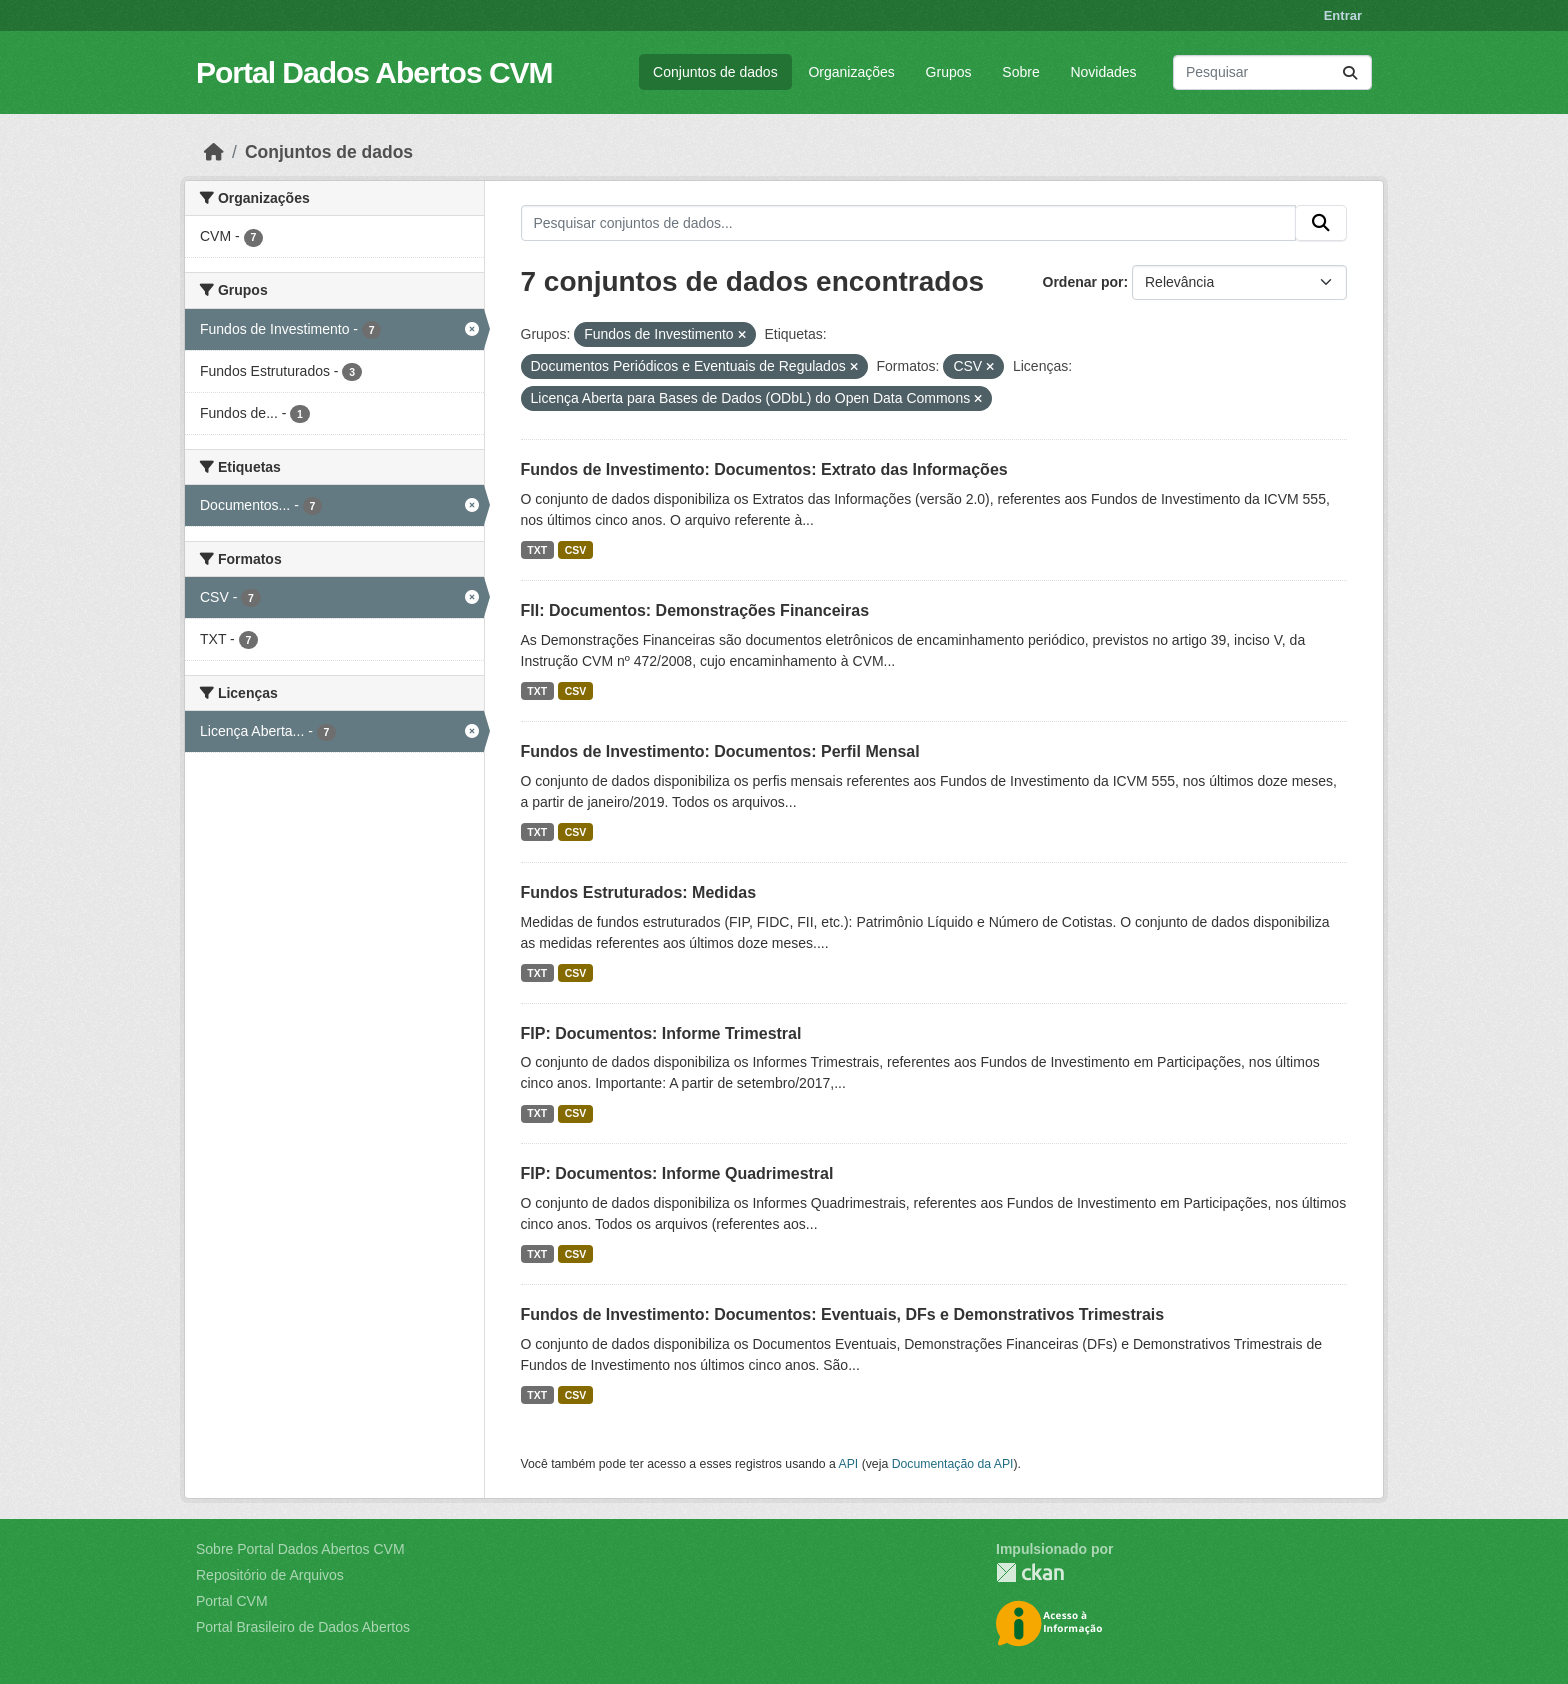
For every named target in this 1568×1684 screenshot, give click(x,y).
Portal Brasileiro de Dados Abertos (303, 1627)
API (849, 1464)
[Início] (214, 152)
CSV (576, 550)
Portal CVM (232, 1601)
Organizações (851, 72)
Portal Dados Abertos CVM (374, 72)
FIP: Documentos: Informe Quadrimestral (677, 1173)
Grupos (949, 72)
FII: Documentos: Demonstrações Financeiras (695, 610)
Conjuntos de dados (715, 72)
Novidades (1103, 72)
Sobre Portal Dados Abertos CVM (300, 1549)
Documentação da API (953, 1464)
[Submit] (1350, 72)
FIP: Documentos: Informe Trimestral (661, 1033)
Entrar (1343, 15)
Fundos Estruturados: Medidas (639, 892)
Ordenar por (1083, 282)
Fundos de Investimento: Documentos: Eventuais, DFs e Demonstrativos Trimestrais (843, 1314)
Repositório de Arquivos (270, 1575)
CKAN (1030, 1572)
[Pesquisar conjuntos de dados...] (1272, 72)
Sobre (1020, 72)
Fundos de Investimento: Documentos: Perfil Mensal (720, 751)
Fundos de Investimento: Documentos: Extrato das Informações (764, 469)
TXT (537, 550)
